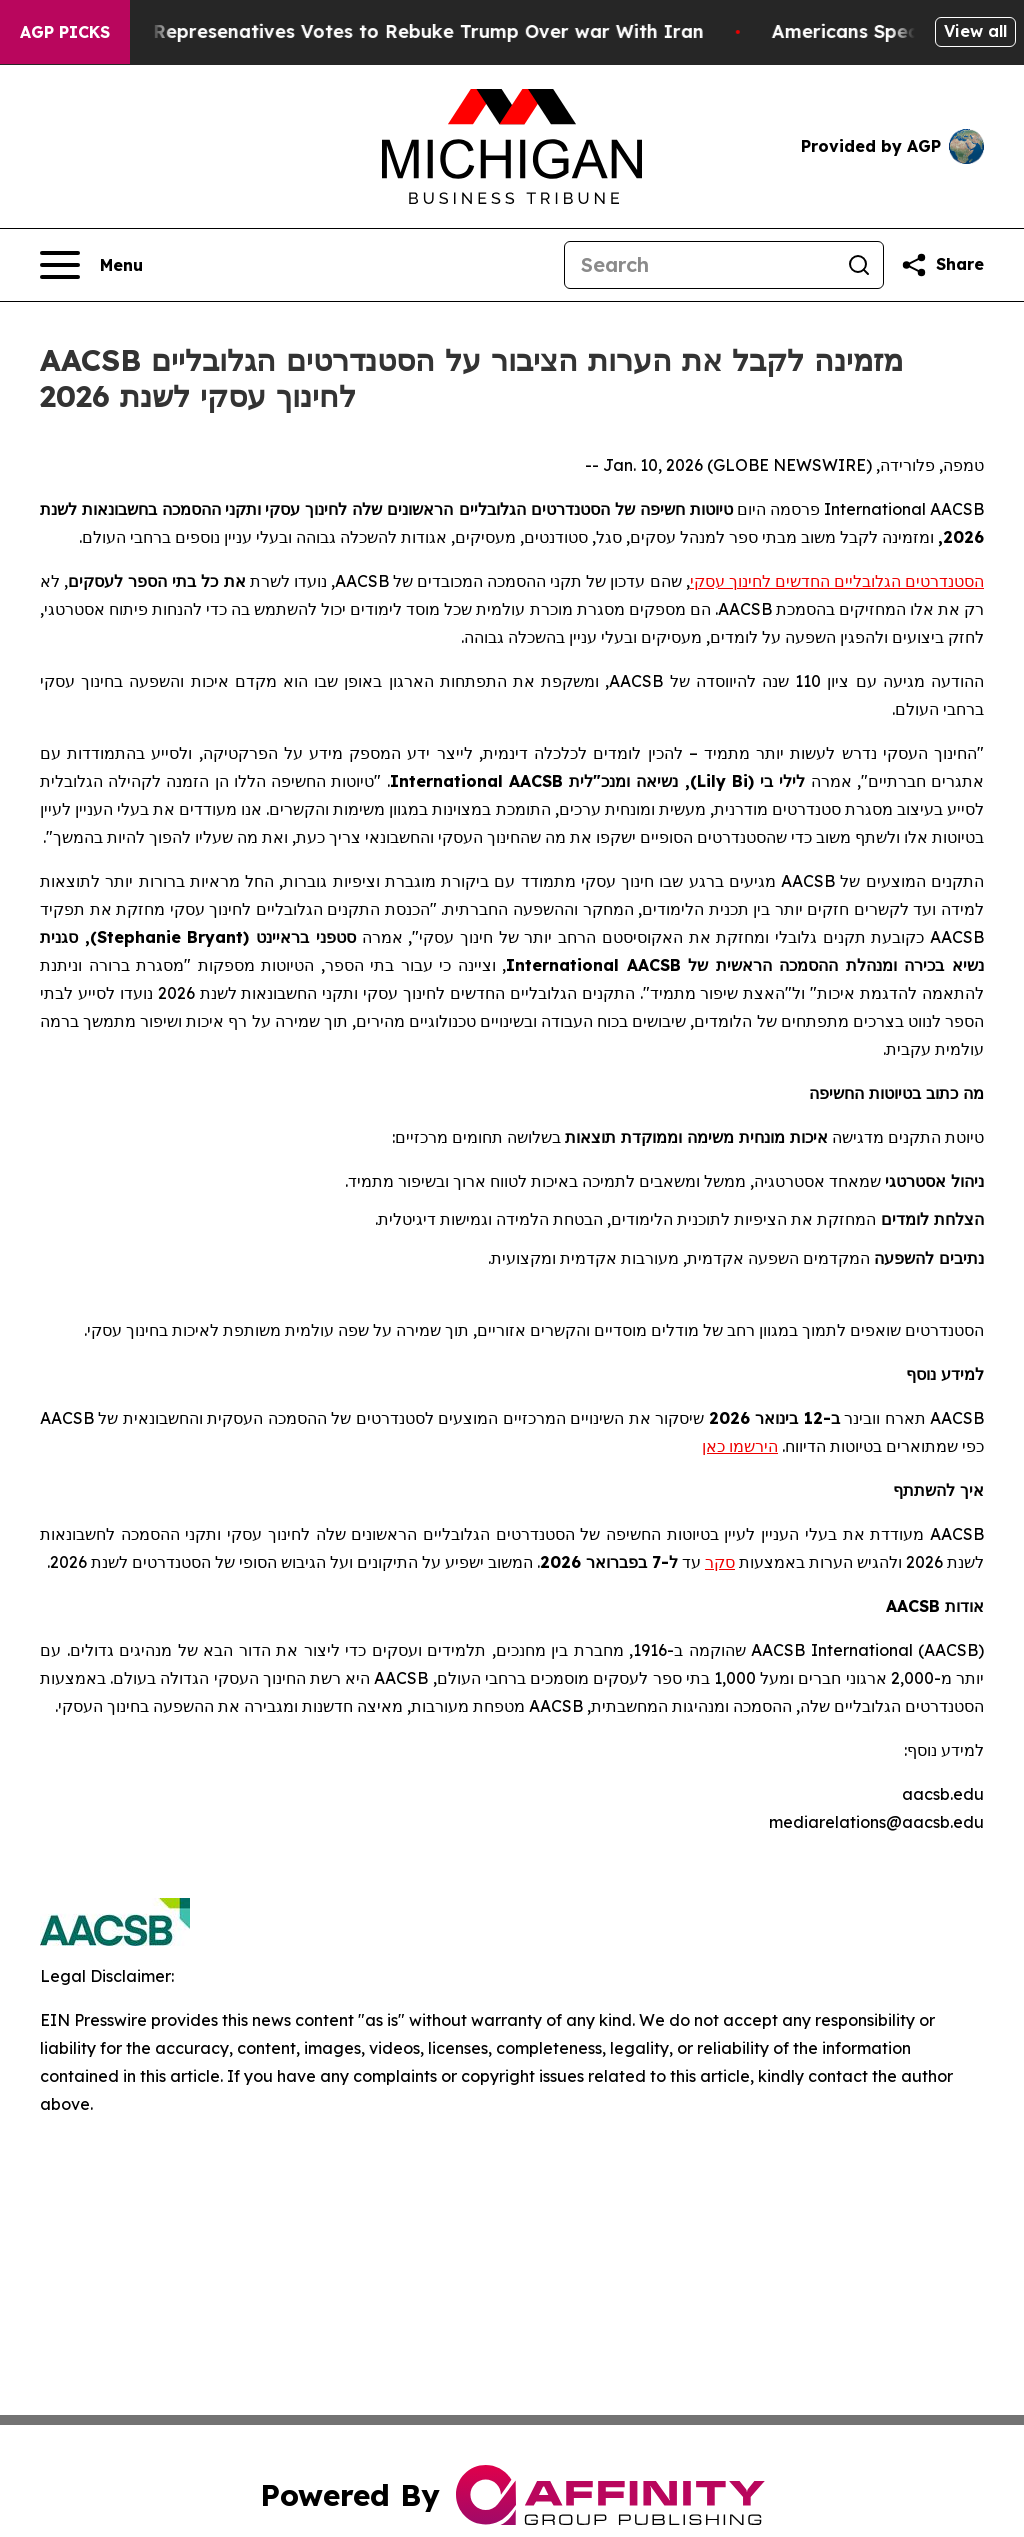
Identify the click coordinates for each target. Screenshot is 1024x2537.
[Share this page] (942, 265)
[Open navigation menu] (91, 265)
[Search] (700, 265)
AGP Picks (65, 32)
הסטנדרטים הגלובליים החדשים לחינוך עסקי (837, 581)
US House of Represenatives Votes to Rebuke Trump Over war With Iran (390, 31)
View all (975, 31)
